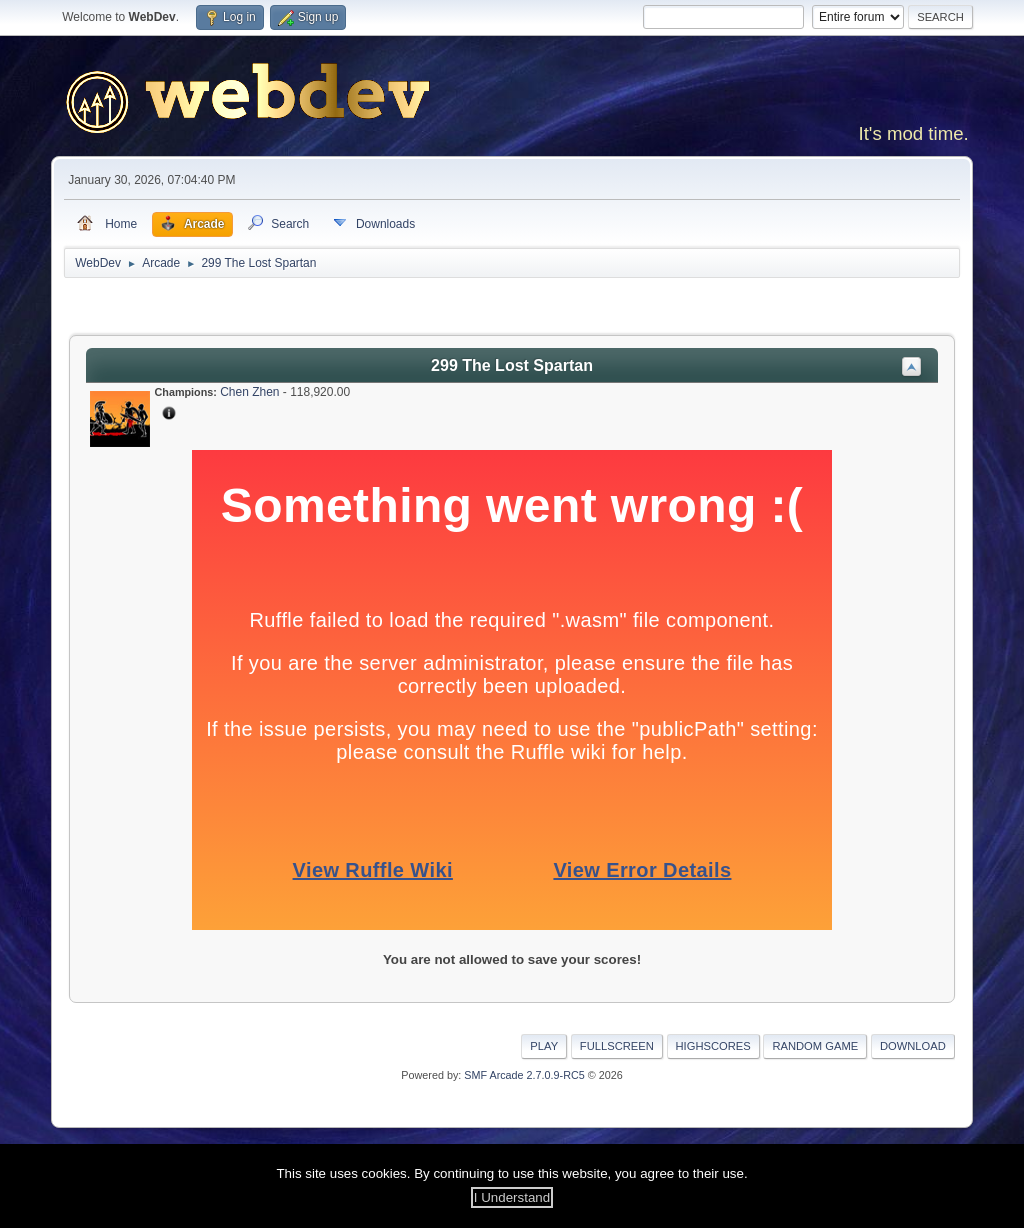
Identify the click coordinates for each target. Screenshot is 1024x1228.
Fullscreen (617, 1046)
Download (913, 1046)
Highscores (713, 1046)
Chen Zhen (249, 392)
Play (544, 1046)
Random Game (815, 1046)
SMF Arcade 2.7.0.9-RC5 (524, 1075)
